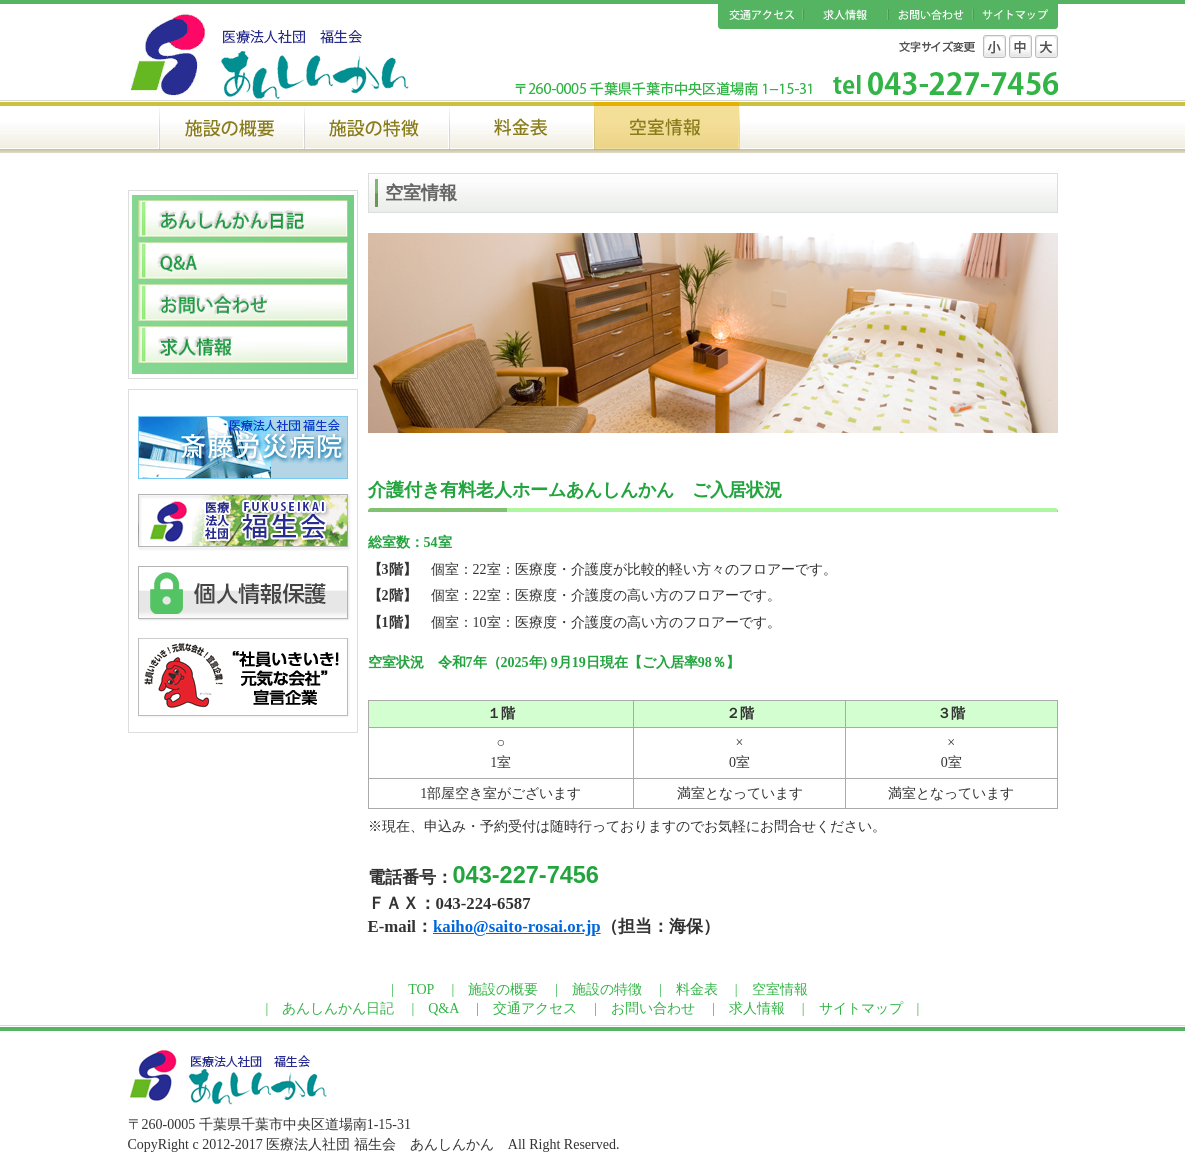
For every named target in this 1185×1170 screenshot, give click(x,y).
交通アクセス (760, 16)
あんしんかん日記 (338, 1008)
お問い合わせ (930, 16)
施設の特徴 (376, 125)
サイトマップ (1015, 16)
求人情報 (845, 16)
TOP (421, 989)
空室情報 (666, 125)
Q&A (443, 1008)
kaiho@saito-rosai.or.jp (517, 926)
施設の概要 (231, 125)
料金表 (521, 125)
